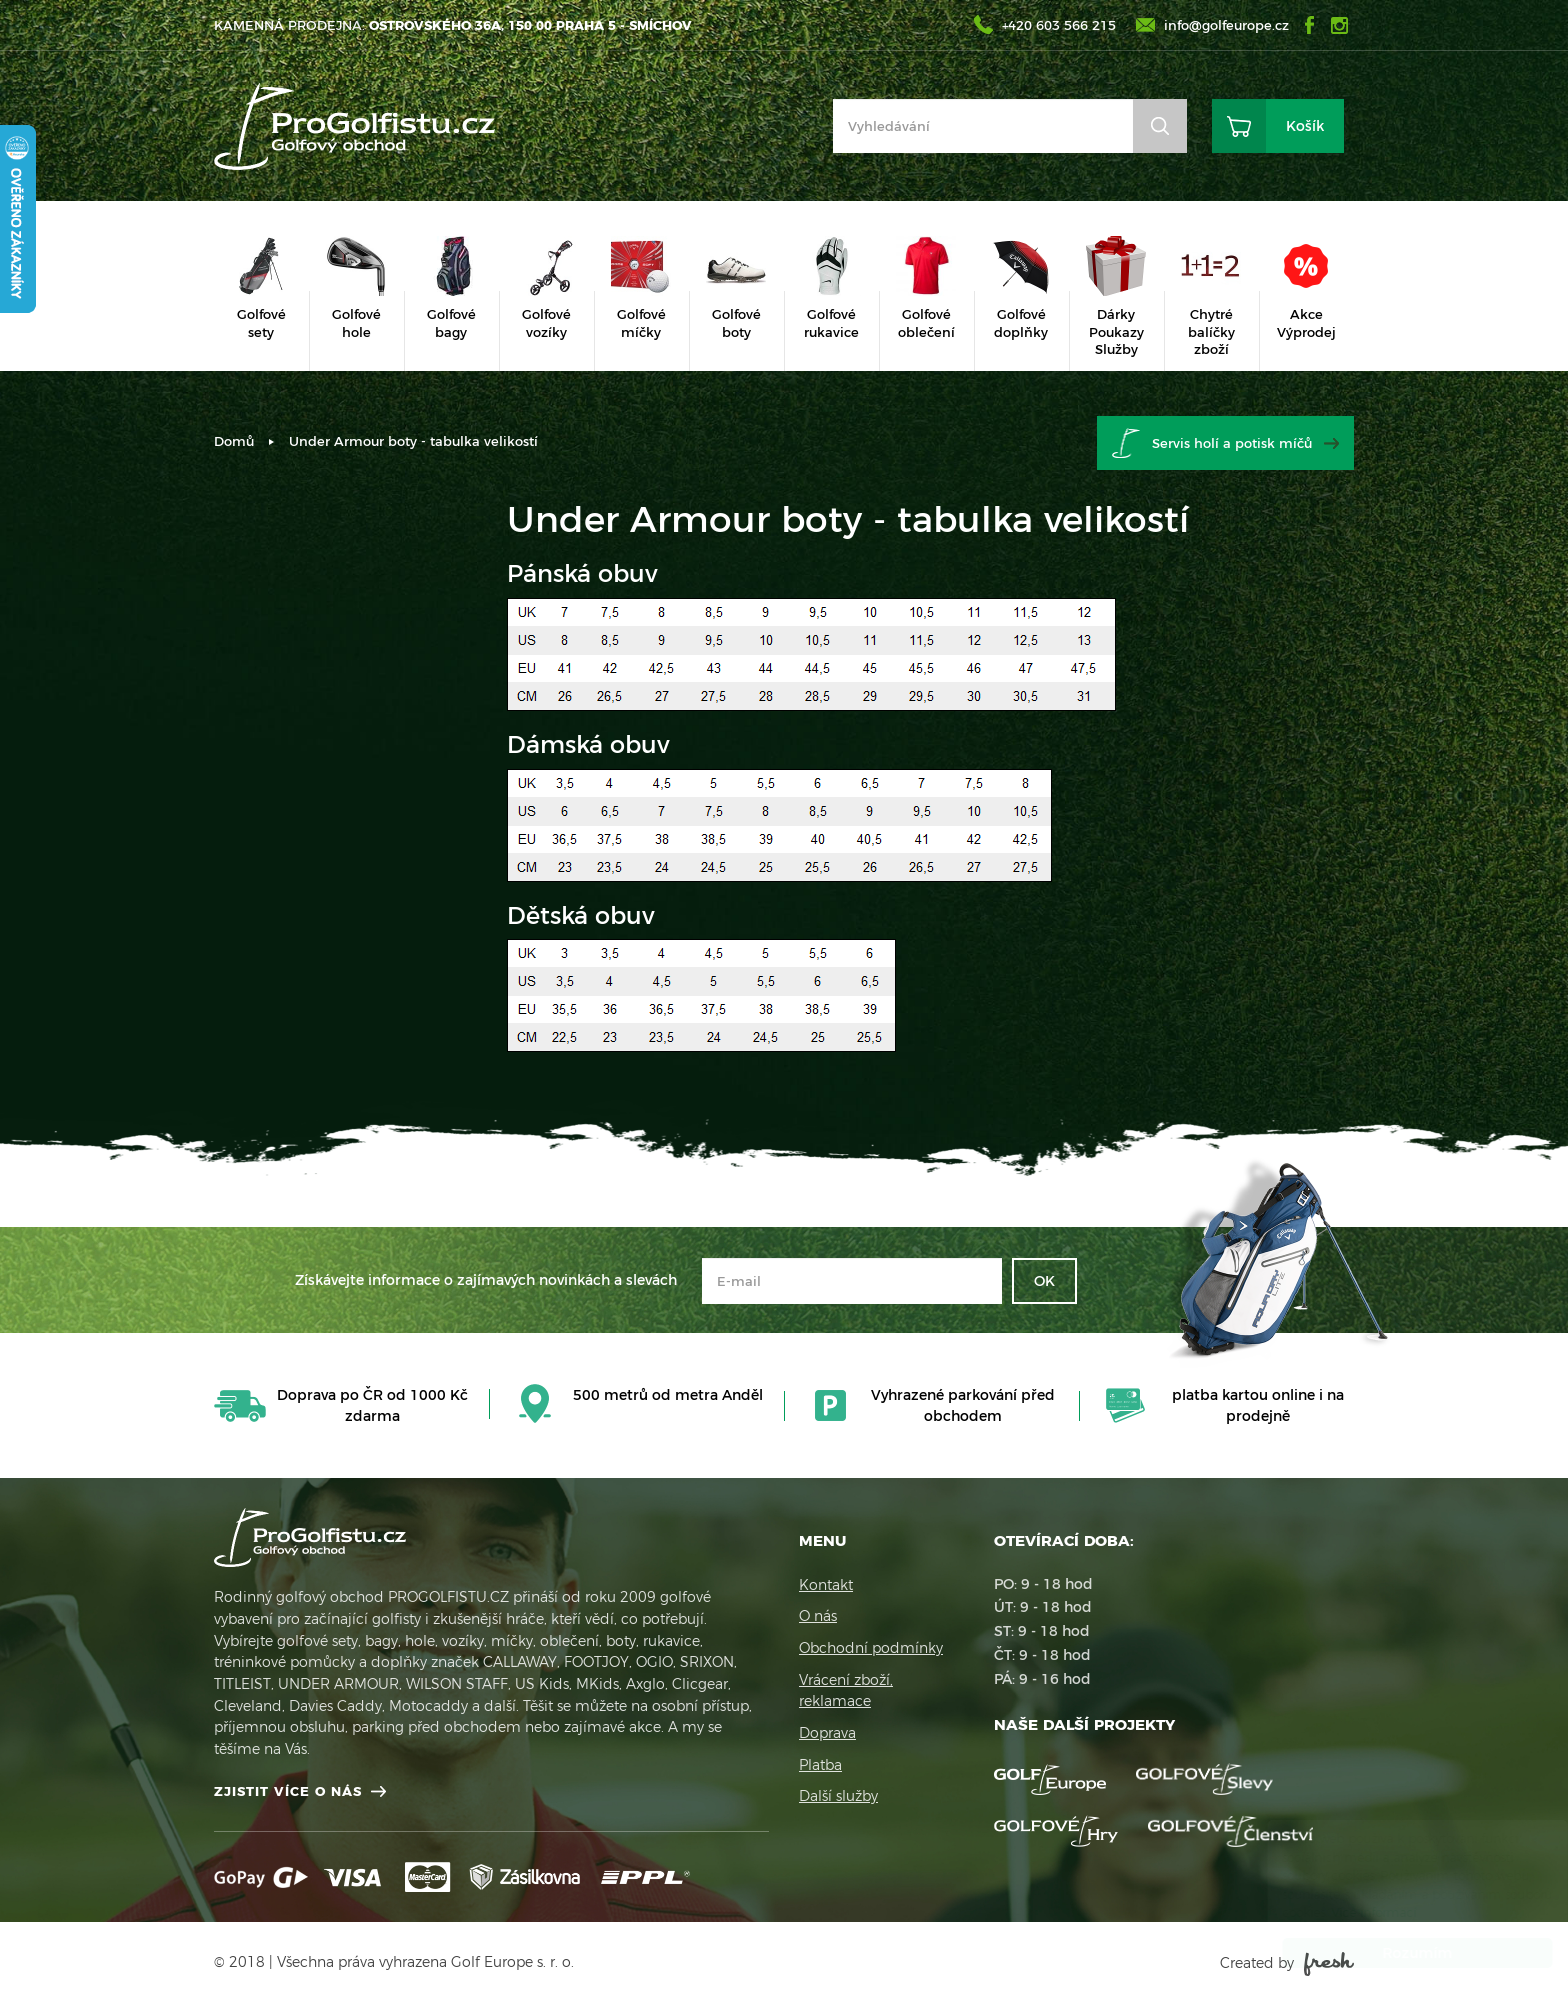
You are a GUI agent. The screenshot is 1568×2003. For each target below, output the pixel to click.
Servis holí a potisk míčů (1232, 443)
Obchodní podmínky (871, 1648)
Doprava (827, 1733)
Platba (820, 1765)
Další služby (838, 1796)
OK (1044, 1281)
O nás (818, 1616)
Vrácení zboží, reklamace (846, 1691)
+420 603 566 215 (1059, 25)
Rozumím (1398, 1953)
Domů (234, 441)
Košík (1305, 126)
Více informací (1354, 1912)
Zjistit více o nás (288, 1791)
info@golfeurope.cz (1226, 25)
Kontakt (826, 1585)
